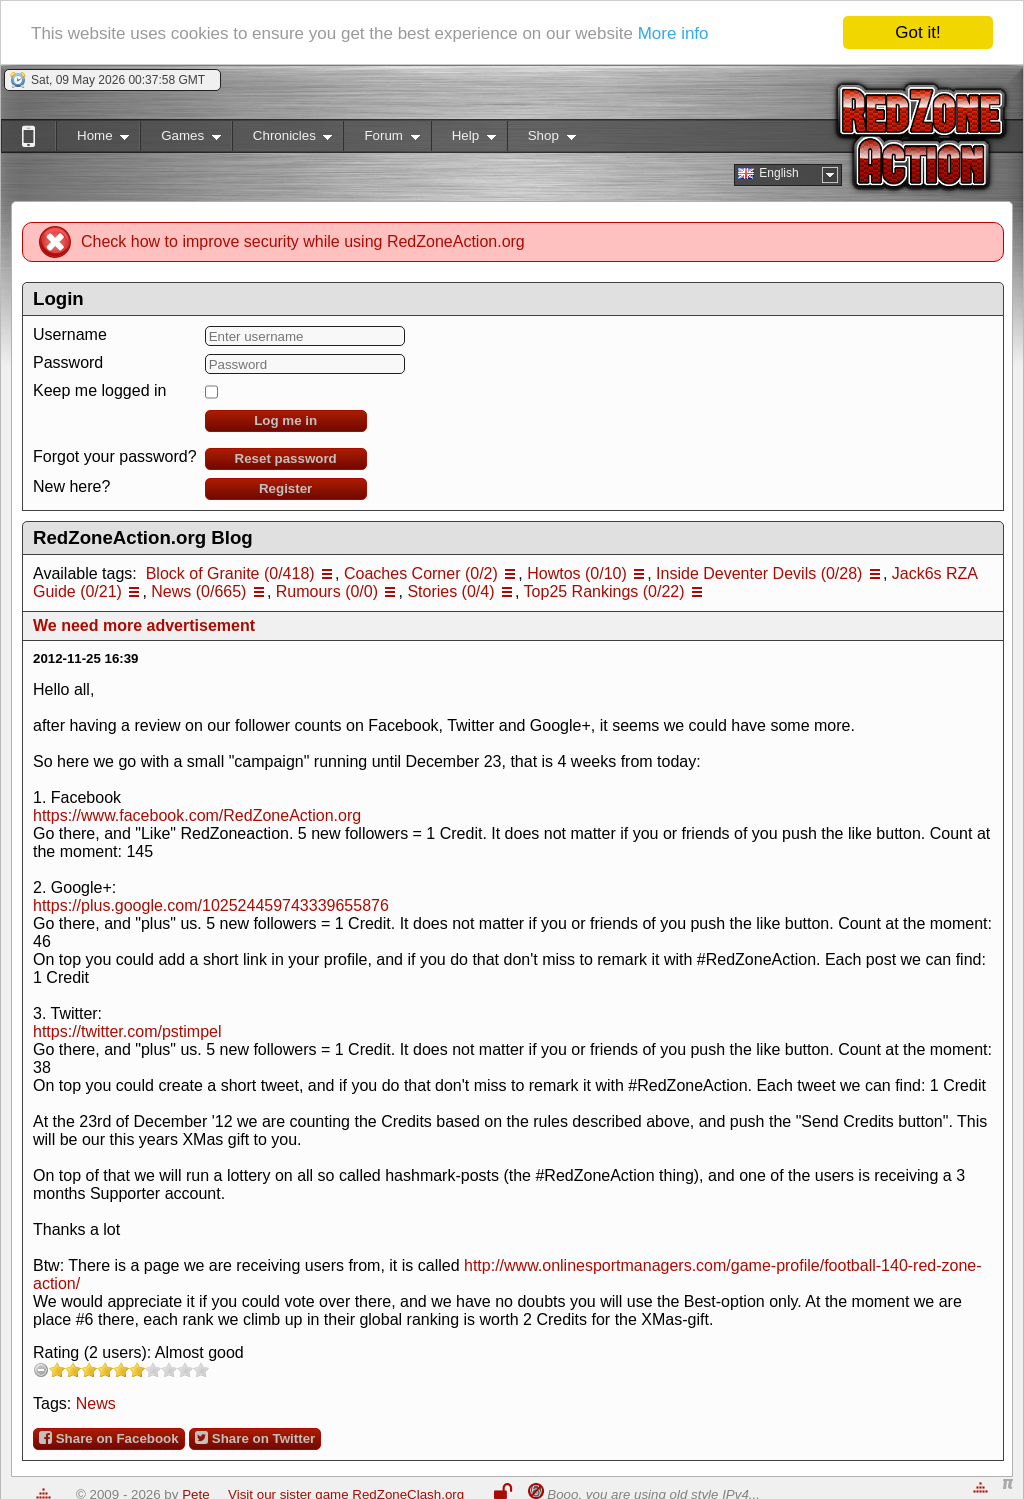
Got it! (917, 32)
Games (180, 139)
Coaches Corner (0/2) (421, 573)
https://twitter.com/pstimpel (127, 1031)
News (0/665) (198, 591)
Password (68, 362)
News (96, 1403)
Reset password (286, 458)
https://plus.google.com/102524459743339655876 (211, 905)
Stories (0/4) (450, 591)
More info (673, 33)
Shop (541, 139)
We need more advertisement (144, 625)
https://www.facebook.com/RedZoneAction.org (197, 815)
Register (285, 488)
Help (463, 139)
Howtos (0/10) (577, 573)
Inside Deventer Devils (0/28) (759, 573)
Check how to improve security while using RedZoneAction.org (303, 241)
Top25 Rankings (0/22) (604, 591)
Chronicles (282, 139)
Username (70, 334)
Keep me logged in (99, 390)
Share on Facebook (109, 1438)
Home (92, 139)
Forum (381, 139)
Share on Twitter (255, 1438)
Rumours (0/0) (327, 591)
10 (201, 1369)
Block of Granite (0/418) (230, 573)
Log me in (285, 420)
